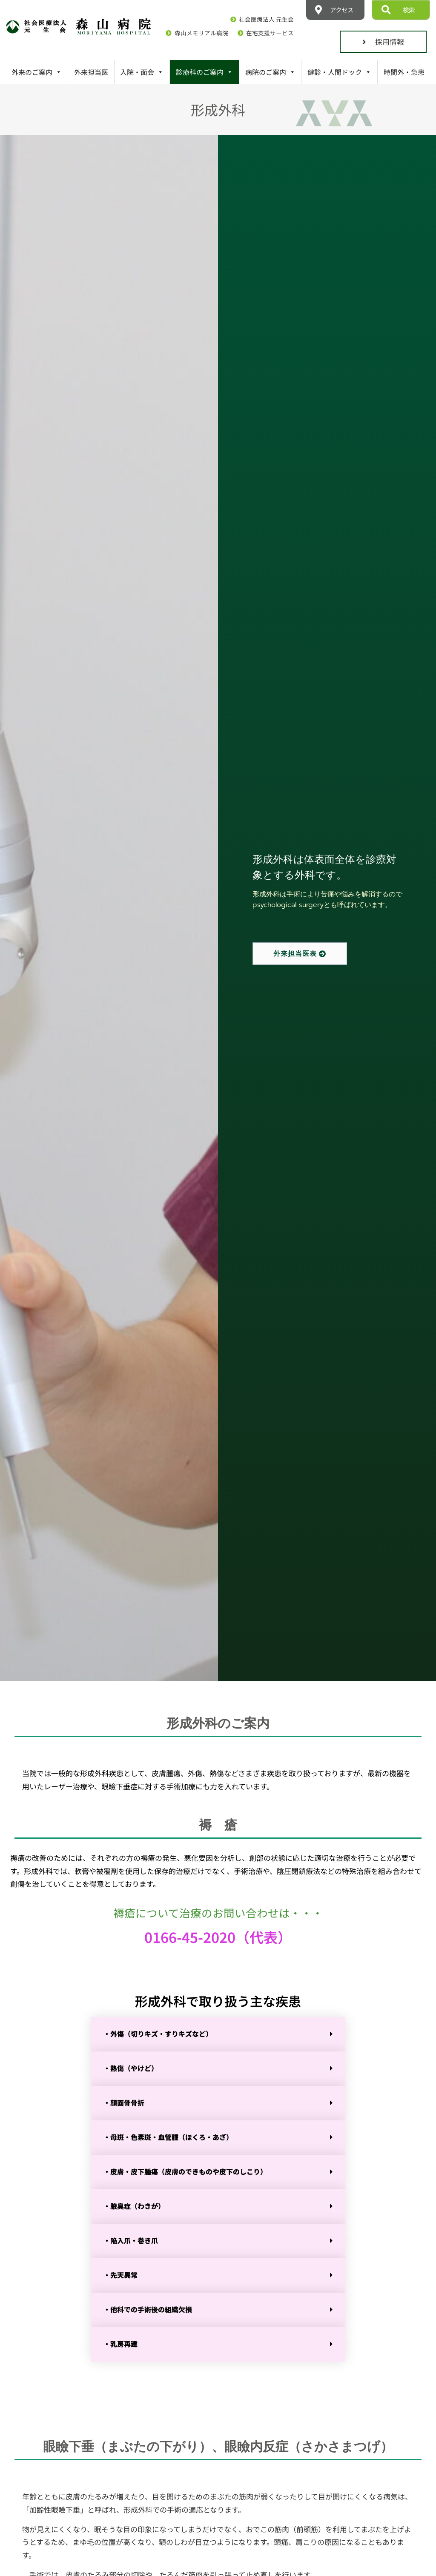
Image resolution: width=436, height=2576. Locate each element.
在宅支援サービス (270, 33)
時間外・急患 (404, 72)
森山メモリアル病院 (201, 33)
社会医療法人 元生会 (266, 19)
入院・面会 (142, 72)
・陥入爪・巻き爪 (130, 2240)
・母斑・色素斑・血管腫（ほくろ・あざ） (168, 2137)
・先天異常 (120, 2275)
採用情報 (383, 41)
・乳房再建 (120, 2344)
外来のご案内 (36, 72)
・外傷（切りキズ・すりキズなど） (157, 2033)
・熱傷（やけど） (130, 2068)
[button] (218, 2034)
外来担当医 (91, 72)
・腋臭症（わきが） (134, 2206)
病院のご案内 (270, 72)
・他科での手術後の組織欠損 (147, 2309)
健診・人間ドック (339, 72)
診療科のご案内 (204, 72)
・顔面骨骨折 (123, 2102)
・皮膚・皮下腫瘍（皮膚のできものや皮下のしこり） (185, 2171)
